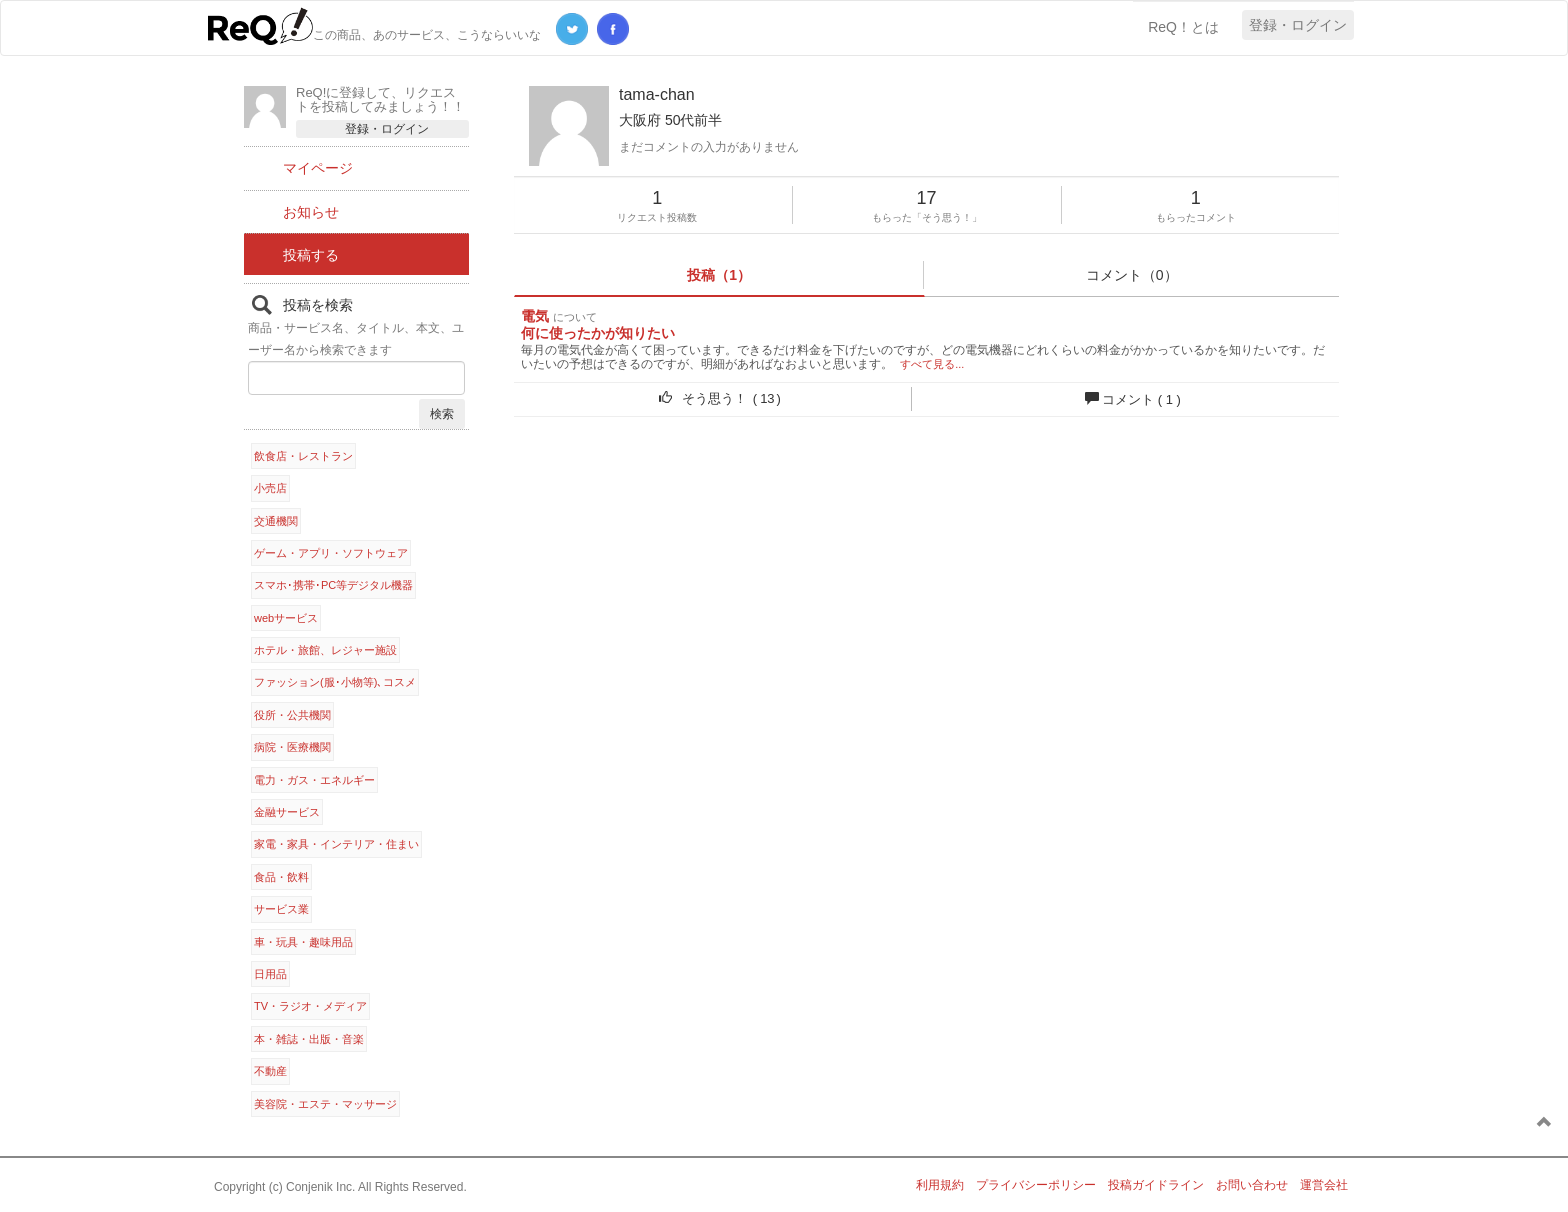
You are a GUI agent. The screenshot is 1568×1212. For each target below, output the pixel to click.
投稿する (311, 255)
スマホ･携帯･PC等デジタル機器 (333, 585)
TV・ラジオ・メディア (310, 1006)
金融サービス (287, 812)
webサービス (286, 618)
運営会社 (1324, 1185)
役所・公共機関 (292, 715)
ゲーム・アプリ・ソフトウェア (331, 553)
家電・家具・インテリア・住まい (336, 844)
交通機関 (276, 521)
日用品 (270, 974)
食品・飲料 (281, 877)
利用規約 (940, 1185)
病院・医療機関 (292, 747)
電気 (535, 316)
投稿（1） (719, 275)
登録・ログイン (1298, 25)
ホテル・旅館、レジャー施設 (325, 650)
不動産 (270, 1071)
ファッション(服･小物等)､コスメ (335, 682)
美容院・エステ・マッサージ (325, 1104)
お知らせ (311, 212)
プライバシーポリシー (1036, 1185)
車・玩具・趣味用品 (303, 942)
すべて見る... (932, 364)
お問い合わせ (1252, 1185)
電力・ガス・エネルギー (314, 780)
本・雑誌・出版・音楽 (309, 1039)
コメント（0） (1132, 275)
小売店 (270, 488)
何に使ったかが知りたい (598, 333)
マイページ (318, 168)
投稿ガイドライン (1156, 1185)
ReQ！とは (1183, 27)
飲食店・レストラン (303, 456)
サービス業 (281, 909)
